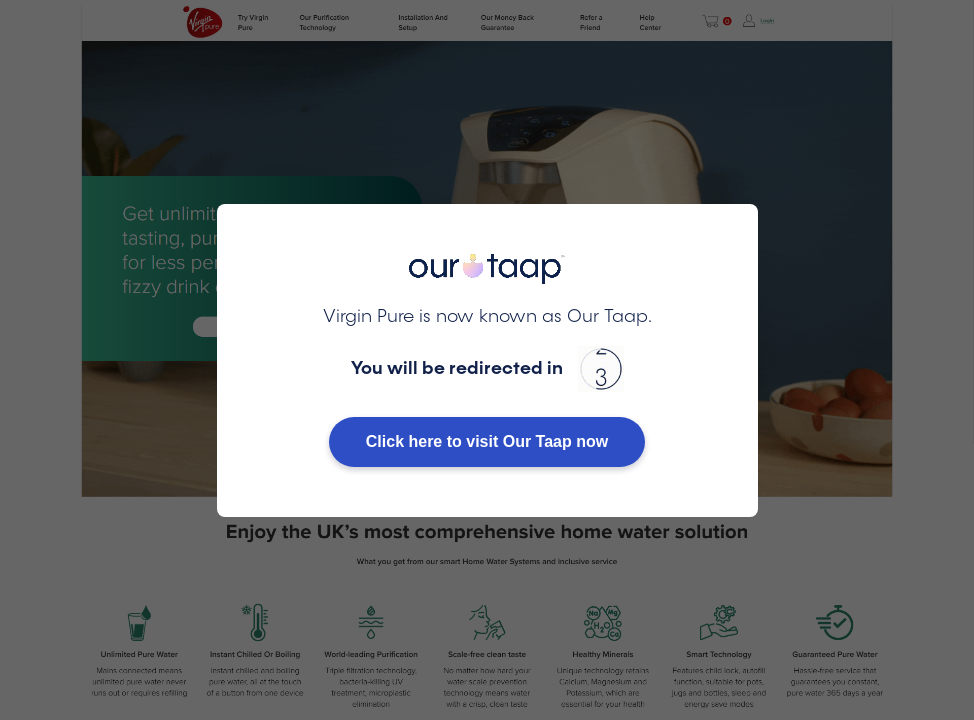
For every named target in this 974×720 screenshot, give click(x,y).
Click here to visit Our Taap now (487, 441)
